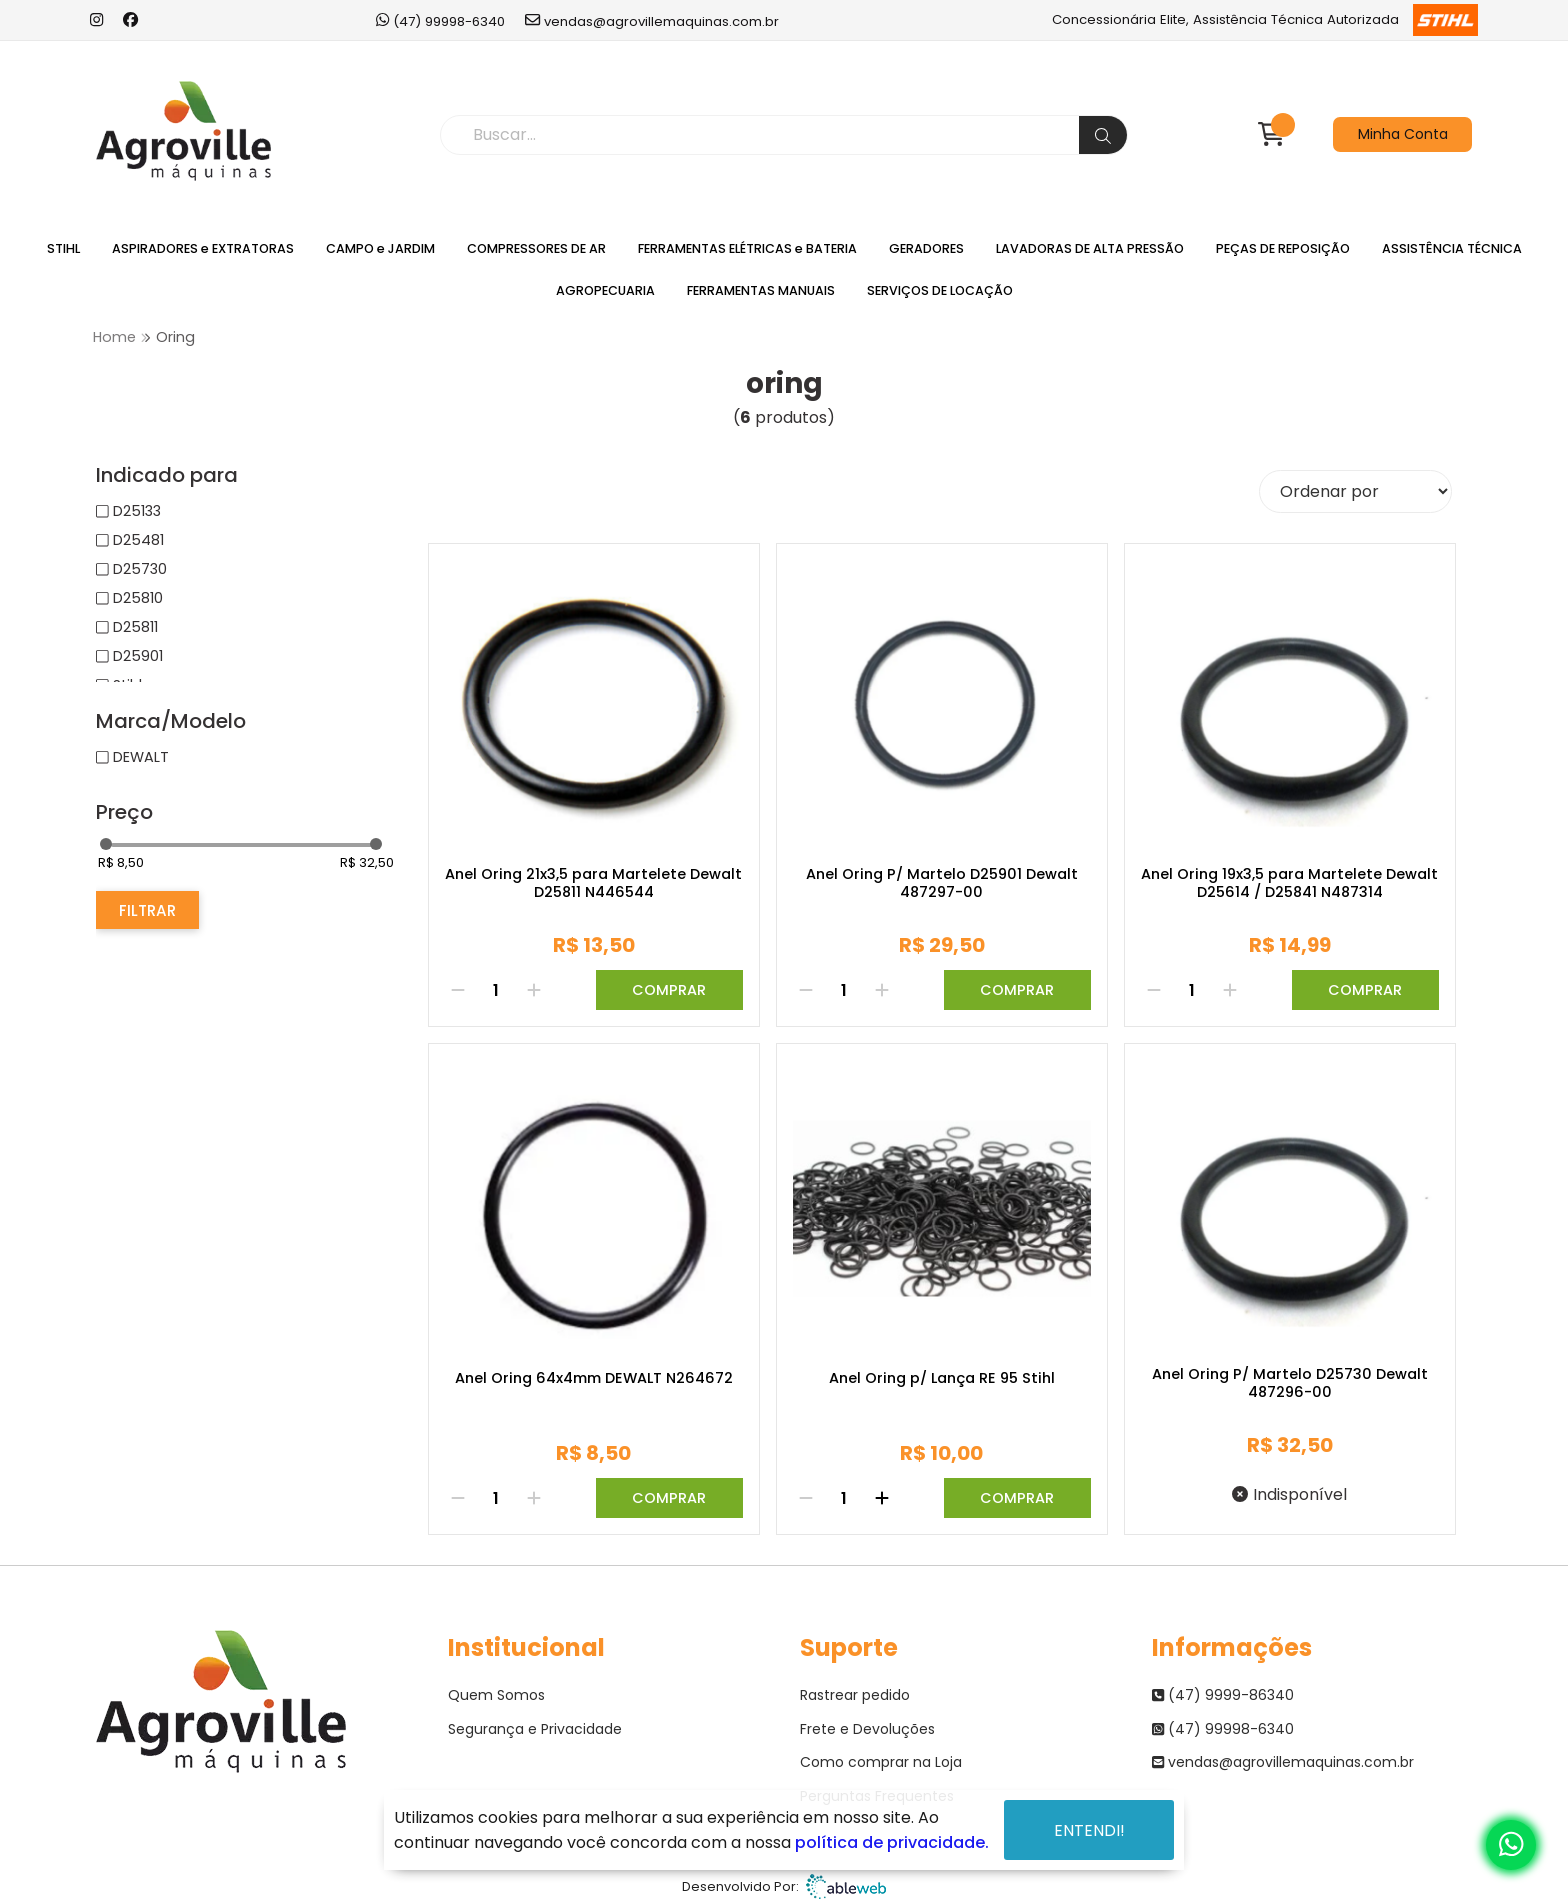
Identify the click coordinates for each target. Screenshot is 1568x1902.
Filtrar (147, 910)
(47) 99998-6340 (440, 20)
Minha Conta (1403, 134)
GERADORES (926, 248)
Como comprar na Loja (881, 1762)
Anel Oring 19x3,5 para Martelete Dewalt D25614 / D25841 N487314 (1289, 883)
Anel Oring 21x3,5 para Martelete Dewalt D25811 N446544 (593, 883)
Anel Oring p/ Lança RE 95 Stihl (942, 1379)
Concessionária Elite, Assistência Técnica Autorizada (1264, 20)
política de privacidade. (892, 1842)
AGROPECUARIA (605, 290)
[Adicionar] (534, 990)
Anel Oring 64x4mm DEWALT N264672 (594, 1379)
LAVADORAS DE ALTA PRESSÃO (1090, 248)
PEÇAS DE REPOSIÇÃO (1283, 248)
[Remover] (458, 990)
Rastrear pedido (855, 1695)
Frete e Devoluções (867, 1729)
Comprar (669, 990)
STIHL (63, 248)
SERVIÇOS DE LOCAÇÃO (940, 290)
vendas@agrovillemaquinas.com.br (652, 20)
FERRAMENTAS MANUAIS (761, 290)
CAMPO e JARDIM (380, 248)
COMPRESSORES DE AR (536, 248)
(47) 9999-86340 (1223, 1695)
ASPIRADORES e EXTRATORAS (203, 248)
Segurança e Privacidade (535, 1729)
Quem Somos (496, 1695)
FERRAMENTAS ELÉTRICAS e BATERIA (747, 248)
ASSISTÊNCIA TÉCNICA (1452, 248)
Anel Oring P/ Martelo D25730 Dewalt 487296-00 (1290, 1383)
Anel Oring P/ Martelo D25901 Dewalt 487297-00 (942, 883)
